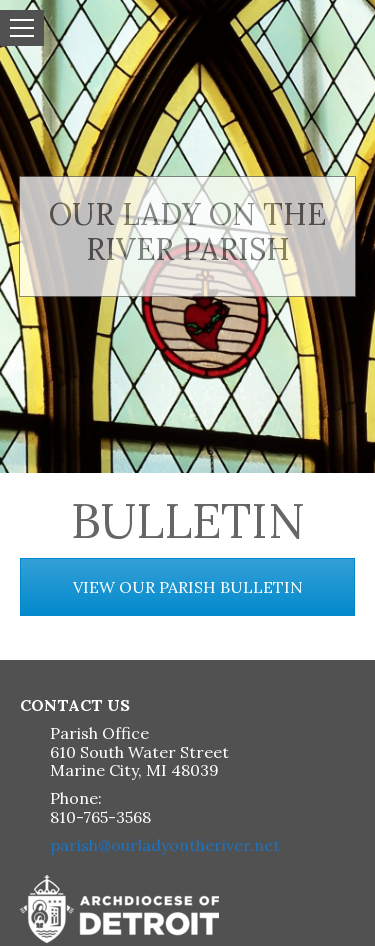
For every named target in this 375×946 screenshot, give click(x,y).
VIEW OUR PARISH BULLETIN (188, 587)
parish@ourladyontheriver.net (165, 845)
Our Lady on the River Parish (187, 231)
